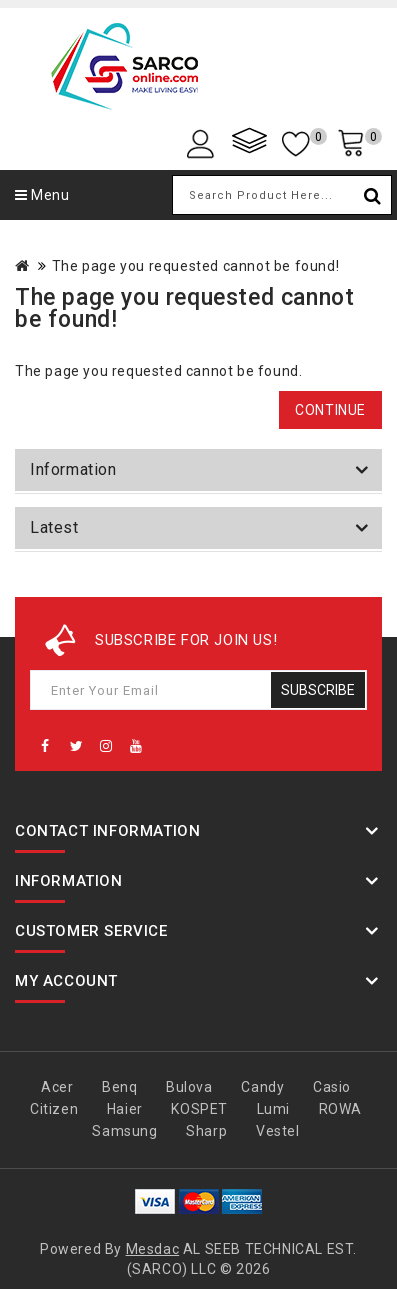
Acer (57, 1087)
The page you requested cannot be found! (195, 266)
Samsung (124, 1131)
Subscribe (318, 690)
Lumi (273, 1109)
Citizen (54, 1109)
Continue (330, 410)
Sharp (206, 1131)
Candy (262, 1087)
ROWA (340, 1109)
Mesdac (153, 1249)
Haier (125, 1109)
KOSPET (199, 1109)
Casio (332, 1087)
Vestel (278, 1131)
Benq (119, 1087)
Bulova (189, 1087)
